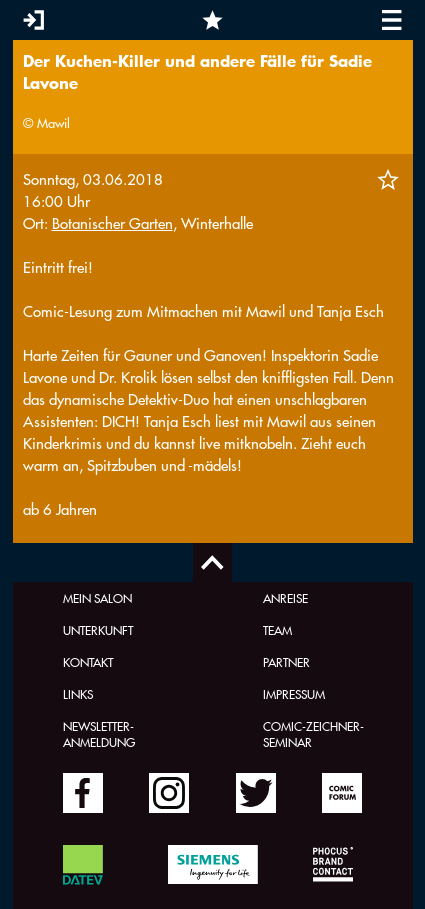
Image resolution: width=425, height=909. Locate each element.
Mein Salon (97, 598)
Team (277, 630)
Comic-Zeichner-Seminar (313, 734)
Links (78, 694)
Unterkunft (98, 630)
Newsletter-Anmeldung (99, 734)
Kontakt (88, 662)
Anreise (285, 598)
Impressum (294, 694)
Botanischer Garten (112, 223)
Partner (286, 662)
